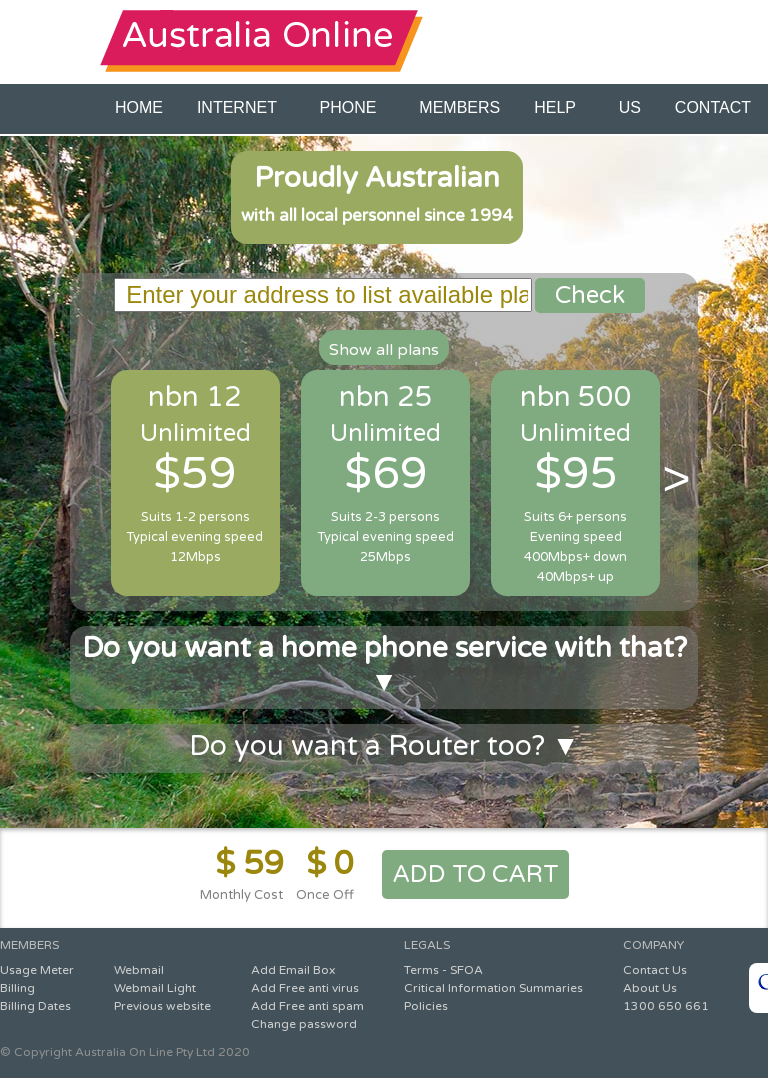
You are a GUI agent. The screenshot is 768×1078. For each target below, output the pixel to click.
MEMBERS (459, 107)
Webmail (139, 970)
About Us (650, 988)
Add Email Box (293, 970)
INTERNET (241, 107)
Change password (304, 1024)
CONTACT (713, 107)
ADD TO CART (475, 874)
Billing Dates (35, 1006)
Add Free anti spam (307, 1006)
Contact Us (655, 970)
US (630, 107)
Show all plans (384, 350)
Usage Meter (37, 970)
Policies (426, 1006)
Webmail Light (155, 988)
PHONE (353, 107)
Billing (17, 988)
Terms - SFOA (443, 970)
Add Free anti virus (305, 988)
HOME (139, 107)
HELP (559, 107)
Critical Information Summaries (493, 988)
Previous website (162, 1006)
